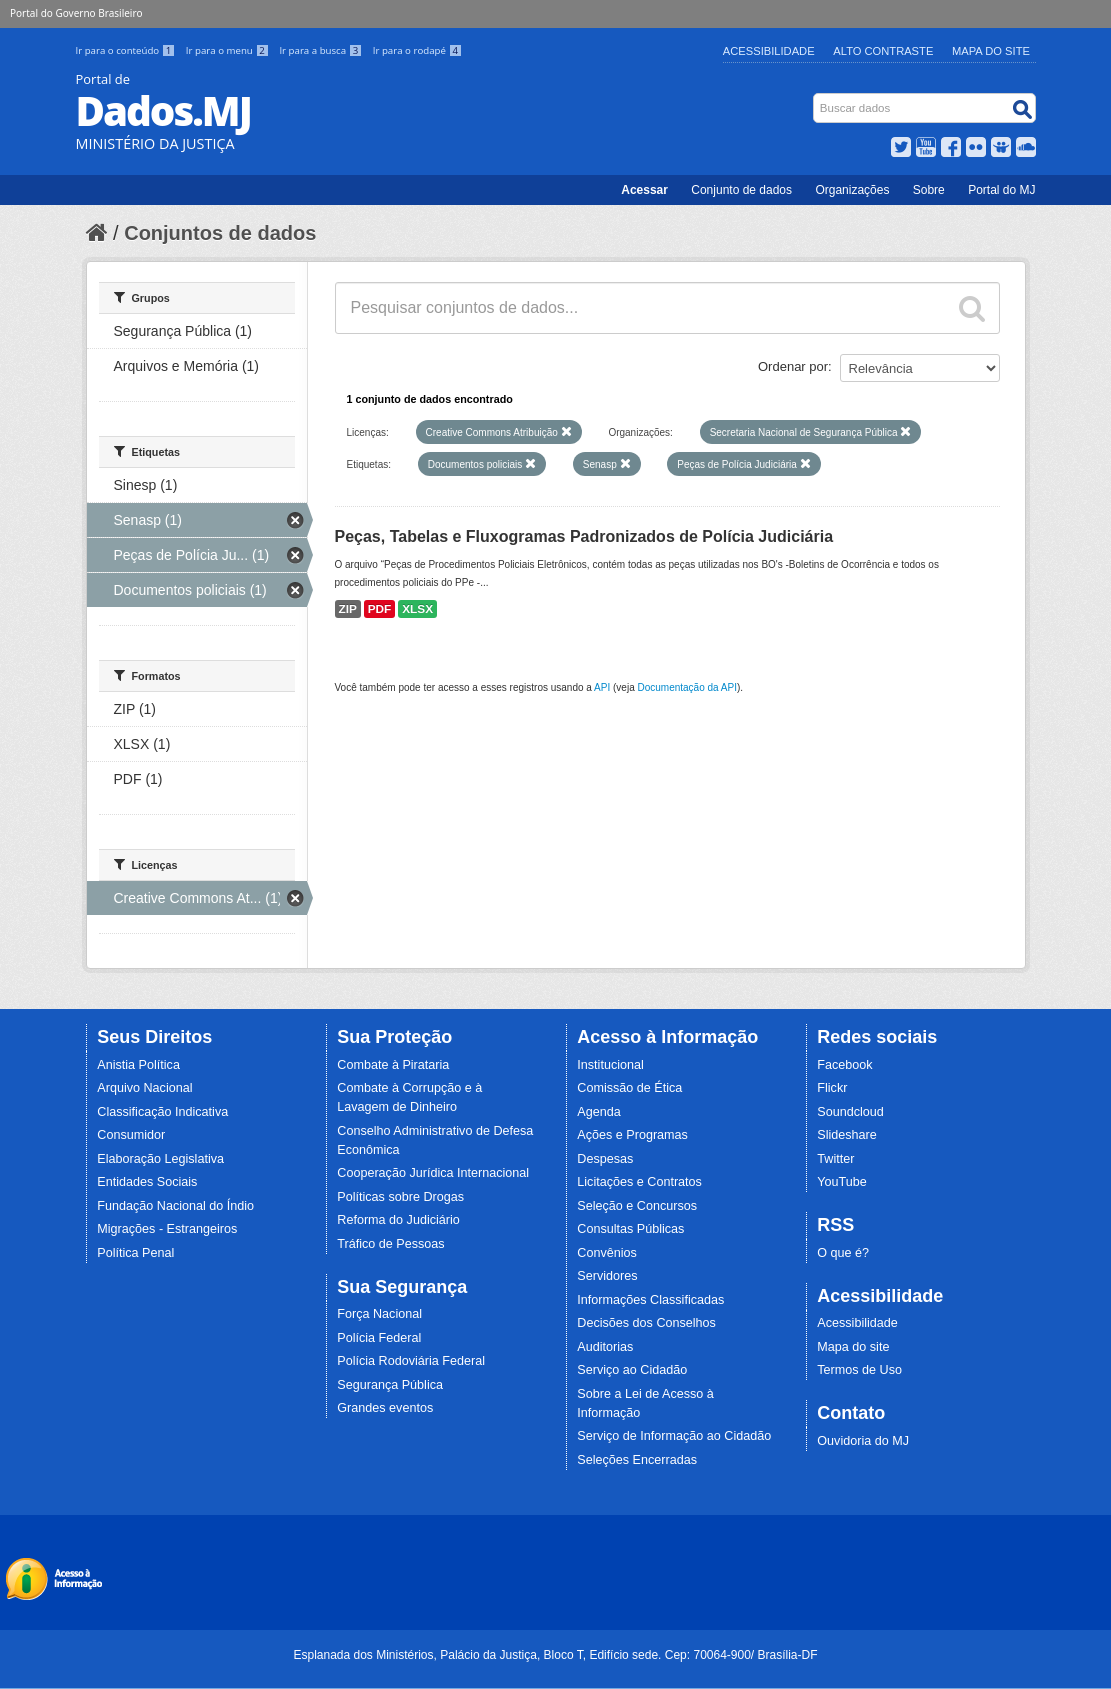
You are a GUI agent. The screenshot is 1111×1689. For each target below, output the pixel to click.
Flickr (832, 1088)
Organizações (852, 190)
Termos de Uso (859, 1370)
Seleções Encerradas (637, 1460)
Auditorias (605, 1347)
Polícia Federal (379, 1338)
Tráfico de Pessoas (390, 1244)
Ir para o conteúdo (127, 50)
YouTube (842, 1182)
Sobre (929, 190)
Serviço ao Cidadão (632, 1370)
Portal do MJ (1001, 190)
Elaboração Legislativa (160, 1159)
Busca (814, 97)
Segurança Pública (390, 1385)
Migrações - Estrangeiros (167, 1229)
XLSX (417, 609)
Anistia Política (138, 1065)
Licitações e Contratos (639, 1182)
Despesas (605, 1159)
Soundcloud (850, 1112)
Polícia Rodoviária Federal (411, 1361)
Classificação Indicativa (162, 1112)
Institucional (610, 1065)
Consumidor (131, 1135)
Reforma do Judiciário (398, 1220)
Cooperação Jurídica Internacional (433, 1173)
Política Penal (135, 1253)
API (602, 687)
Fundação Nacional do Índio (175, 1206)
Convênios (607, 1253)
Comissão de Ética (629, 1088)
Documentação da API (687, 687)
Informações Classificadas (650, 1300)
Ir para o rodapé (417, 50)
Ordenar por (793, 366)
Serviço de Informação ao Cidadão (674, 1436)
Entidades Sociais (147, 1182)
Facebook (844, 1065)
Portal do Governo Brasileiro (76, 13)
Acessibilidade (769, 51)
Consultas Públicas (630, 1229)
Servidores (607, 1276)
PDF (380, 609)
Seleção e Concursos (637, 1206)
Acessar (644, 190)
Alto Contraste (883, 51)
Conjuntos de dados (220, 233)
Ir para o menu (229, 50)
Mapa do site (853, 1347)
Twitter (835, 1159)
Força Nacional (379, 1314)
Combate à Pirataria (393, 1065)
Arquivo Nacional (144, 1088)
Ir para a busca (321, 50)
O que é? (843, 1253)
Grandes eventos (385, 1408)
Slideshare (847, 1135)
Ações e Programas (632, 1135)
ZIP (348, 609)
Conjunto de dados (741, 190)
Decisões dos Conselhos (646, 1323)
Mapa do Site (991, 51)
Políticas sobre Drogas (400, 1197)
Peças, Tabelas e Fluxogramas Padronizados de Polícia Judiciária (584, 536)
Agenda (598, 1112)
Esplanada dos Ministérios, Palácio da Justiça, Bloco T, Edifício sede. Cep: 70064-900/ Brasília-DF (555, 1655)
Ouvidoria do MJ (863, 1441)
